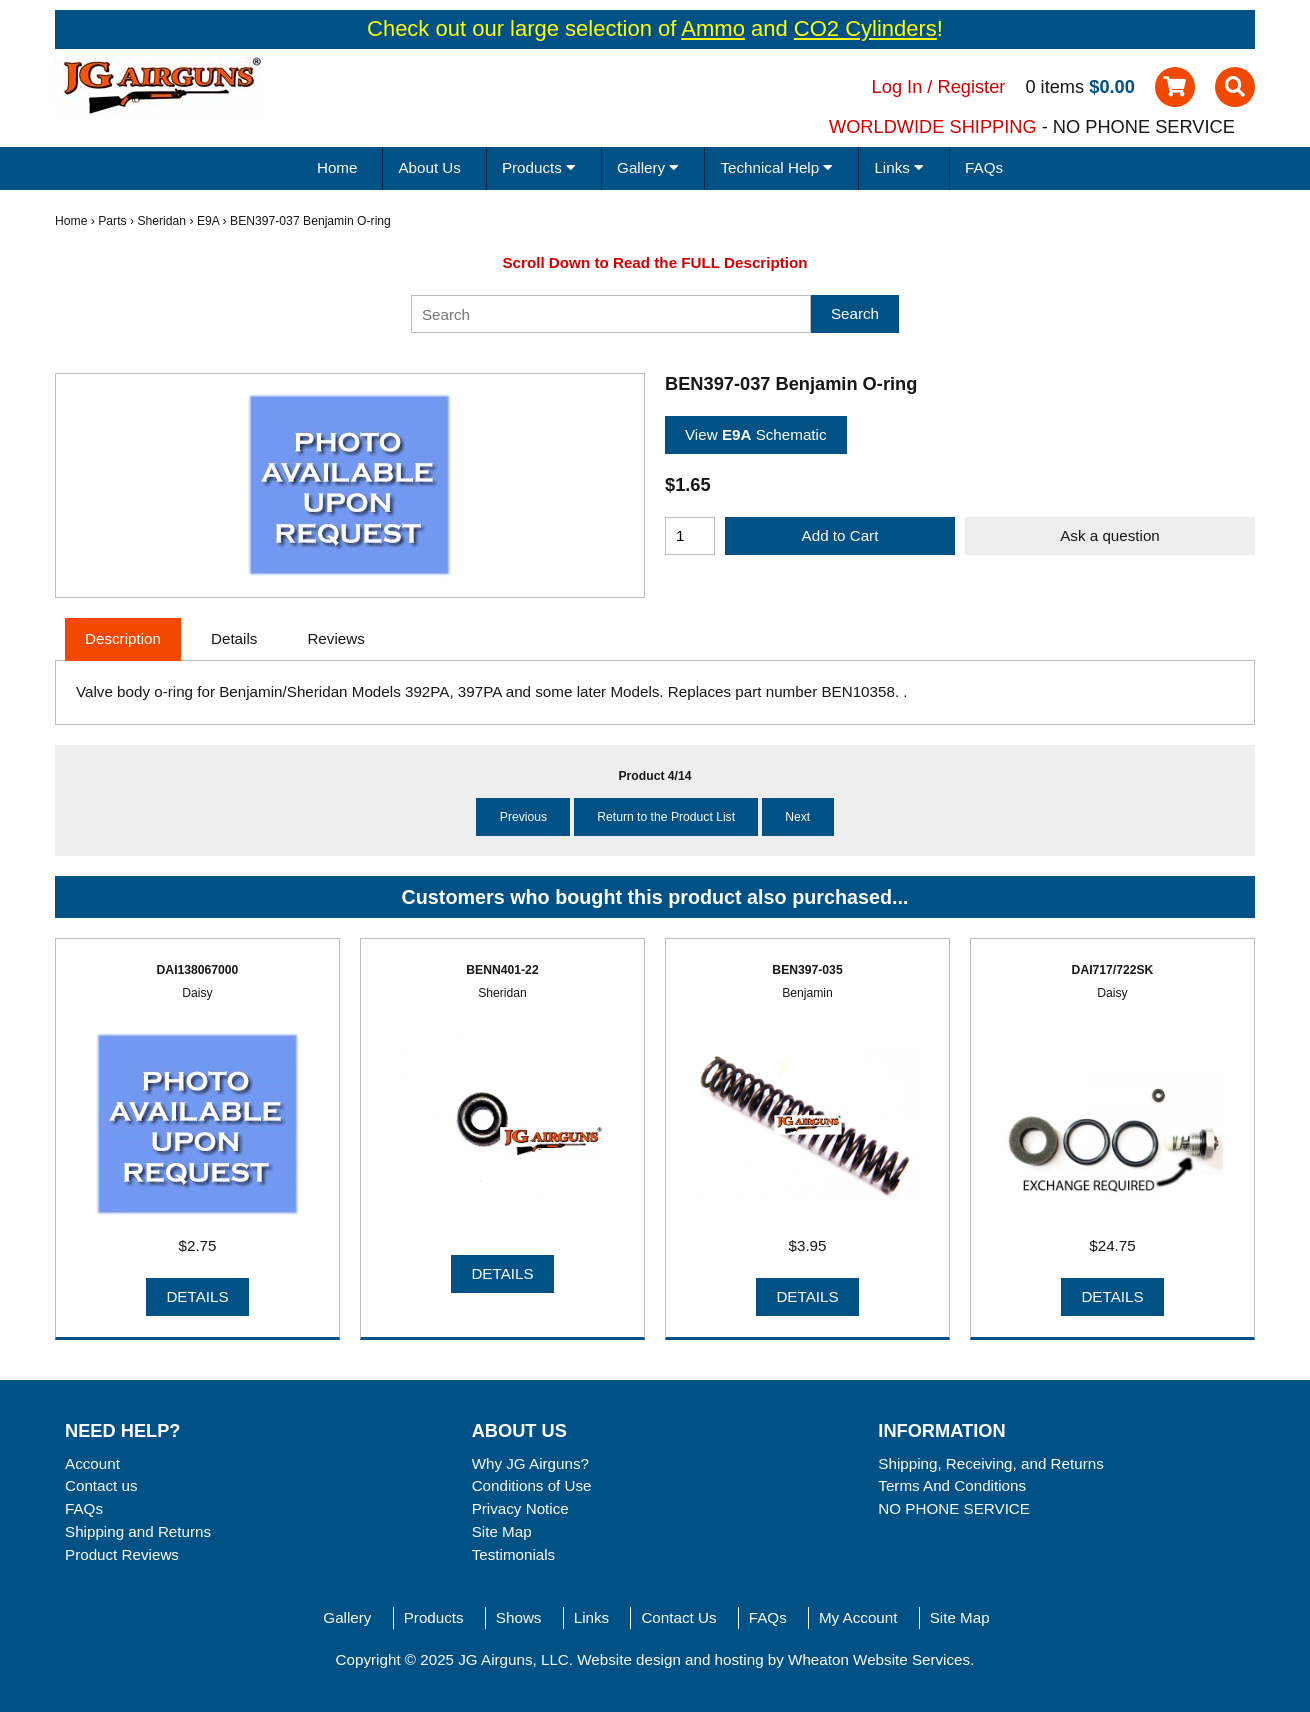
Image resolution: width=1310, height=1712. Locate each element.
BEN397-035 (807, 970)
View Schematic (756, 434)
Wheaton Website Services (879, 1659)
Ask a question (1110, 535)
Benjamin (807, 993)
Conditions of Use (532, 1485)
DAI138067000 (198, 970)
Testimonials (514, 1554)
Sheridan (161, 221)
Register (972, 86)
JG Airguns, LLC (513, 1659)
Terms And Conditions (952, 1485)
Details (197, 1296)
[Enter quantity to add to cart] (690, 536)
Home (337, 167)
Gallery (347, 1617)
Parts (112, 221)
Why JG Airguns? (530, 1463)
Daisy (197, 993)
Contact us (101, 1485)
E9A (208, 221)
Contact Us (678, 1617)
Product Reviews (122, 1554)
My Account (858, 1617)
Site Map (502, 1531)
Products (434, 1617)
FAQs (984, 167)
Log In (897, 86)
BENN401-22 (502, 970)
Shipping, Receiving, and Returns (990, 1463)
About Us (429, 167)
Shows (519, 1617)
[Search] (611, 314)
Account (92, 1463)
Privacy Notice (520, 1508)
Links (591, 1617)
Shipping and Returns (138, 1531)
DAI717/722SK (1113, 970)
